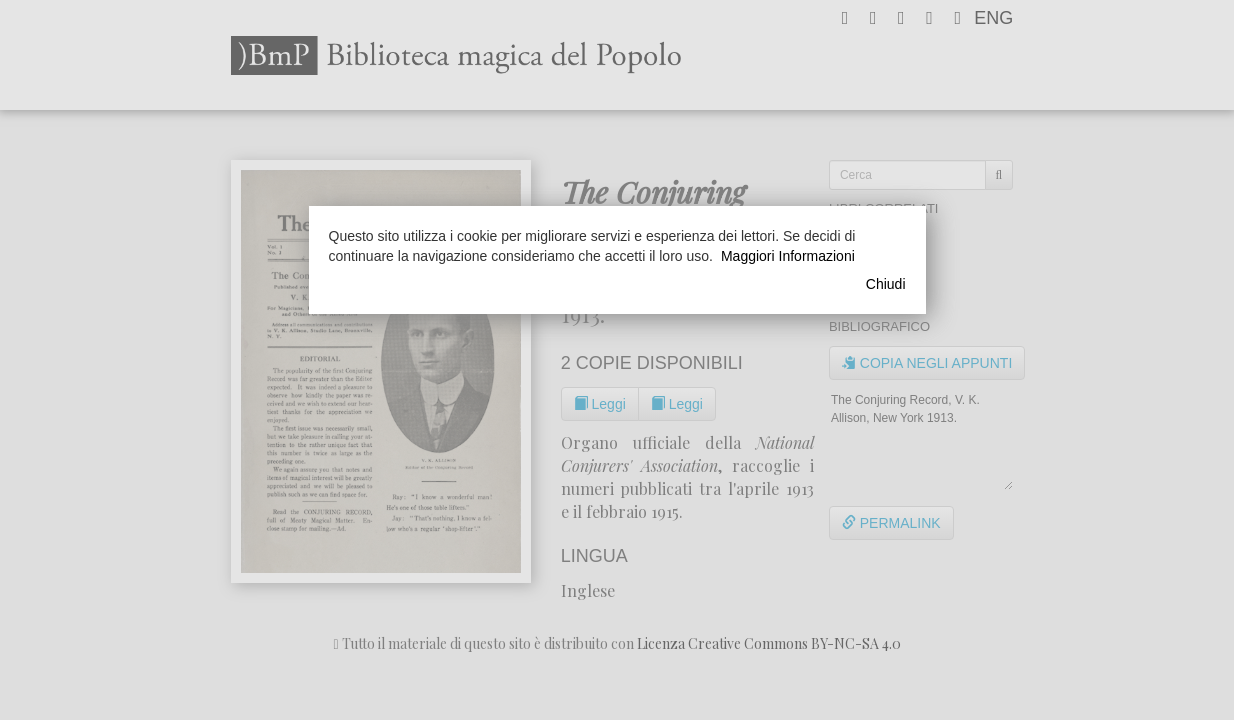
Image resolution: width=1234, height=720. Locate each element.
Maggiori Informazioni (788, 256)
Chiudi (886, 284)
